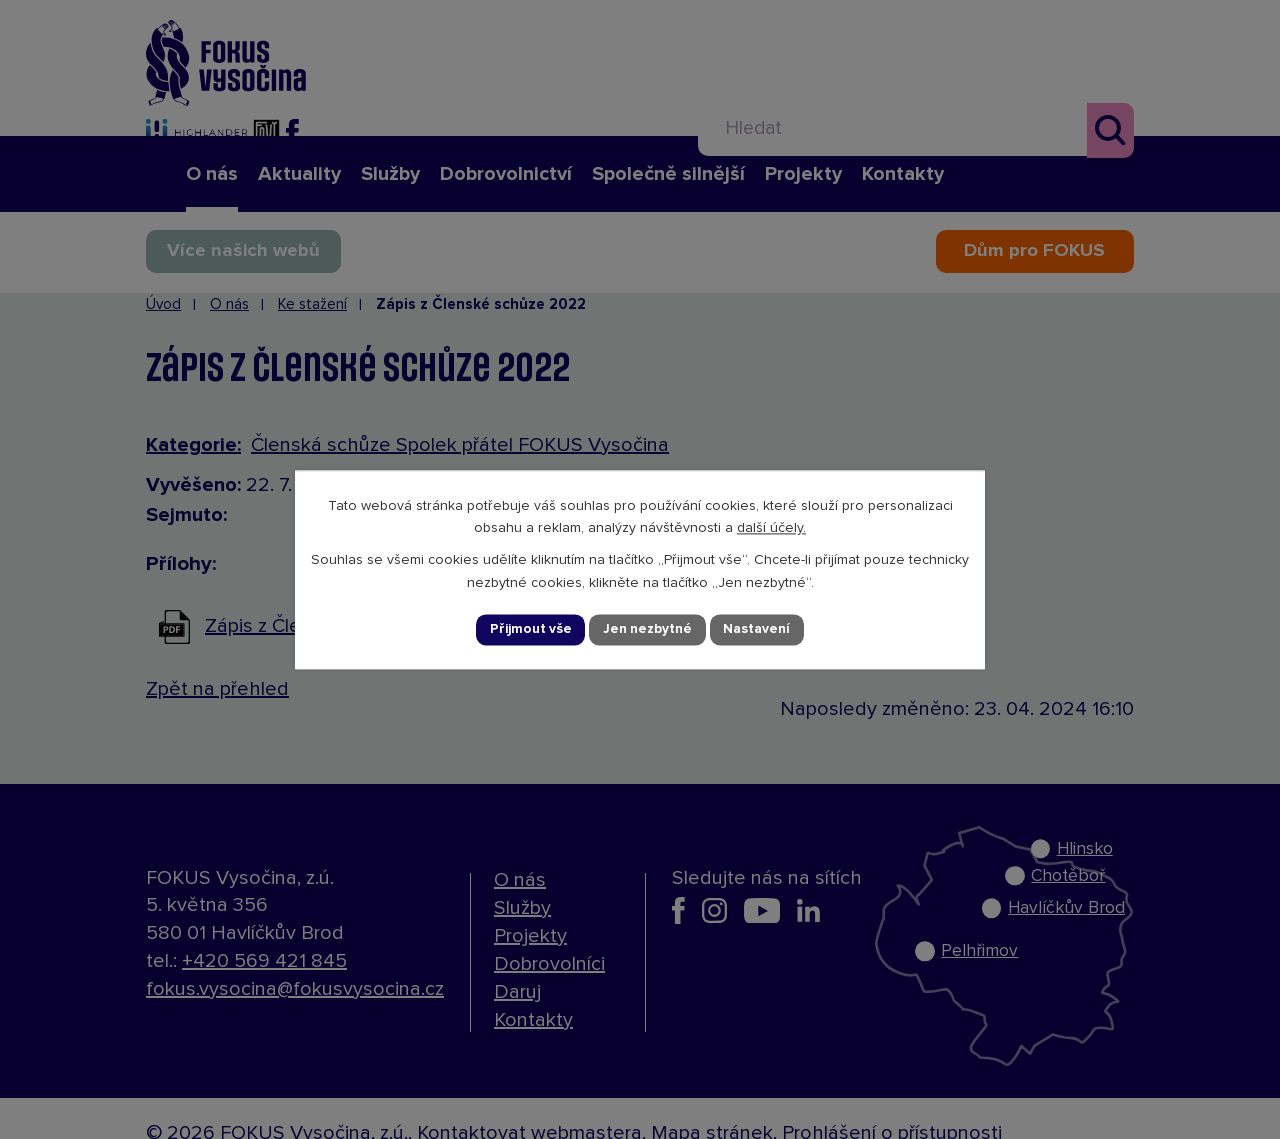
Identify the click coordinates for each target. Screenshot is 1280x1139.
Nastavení (759, 629)
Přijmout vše (530, 629)
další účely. (771, 528)
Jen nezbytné (649, 629)
